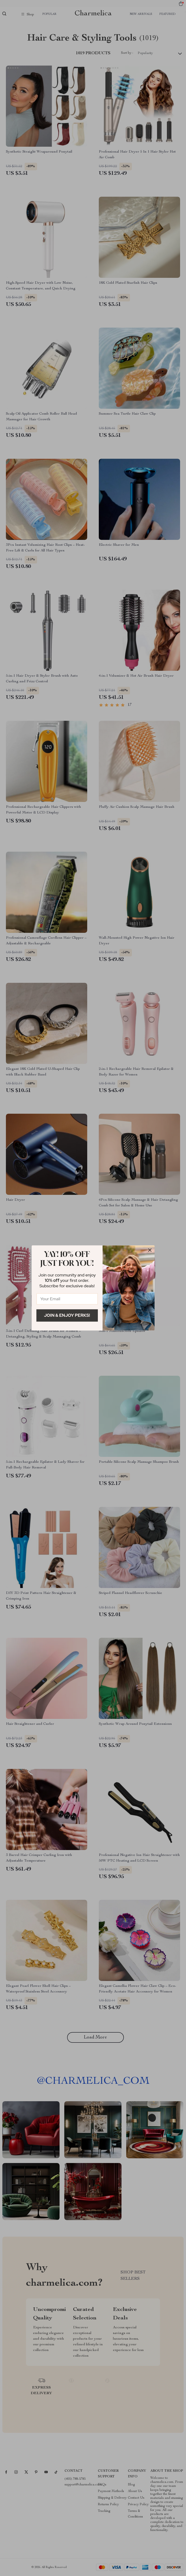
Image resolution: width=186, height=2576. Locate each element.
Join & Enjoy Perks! (67, 1315)
